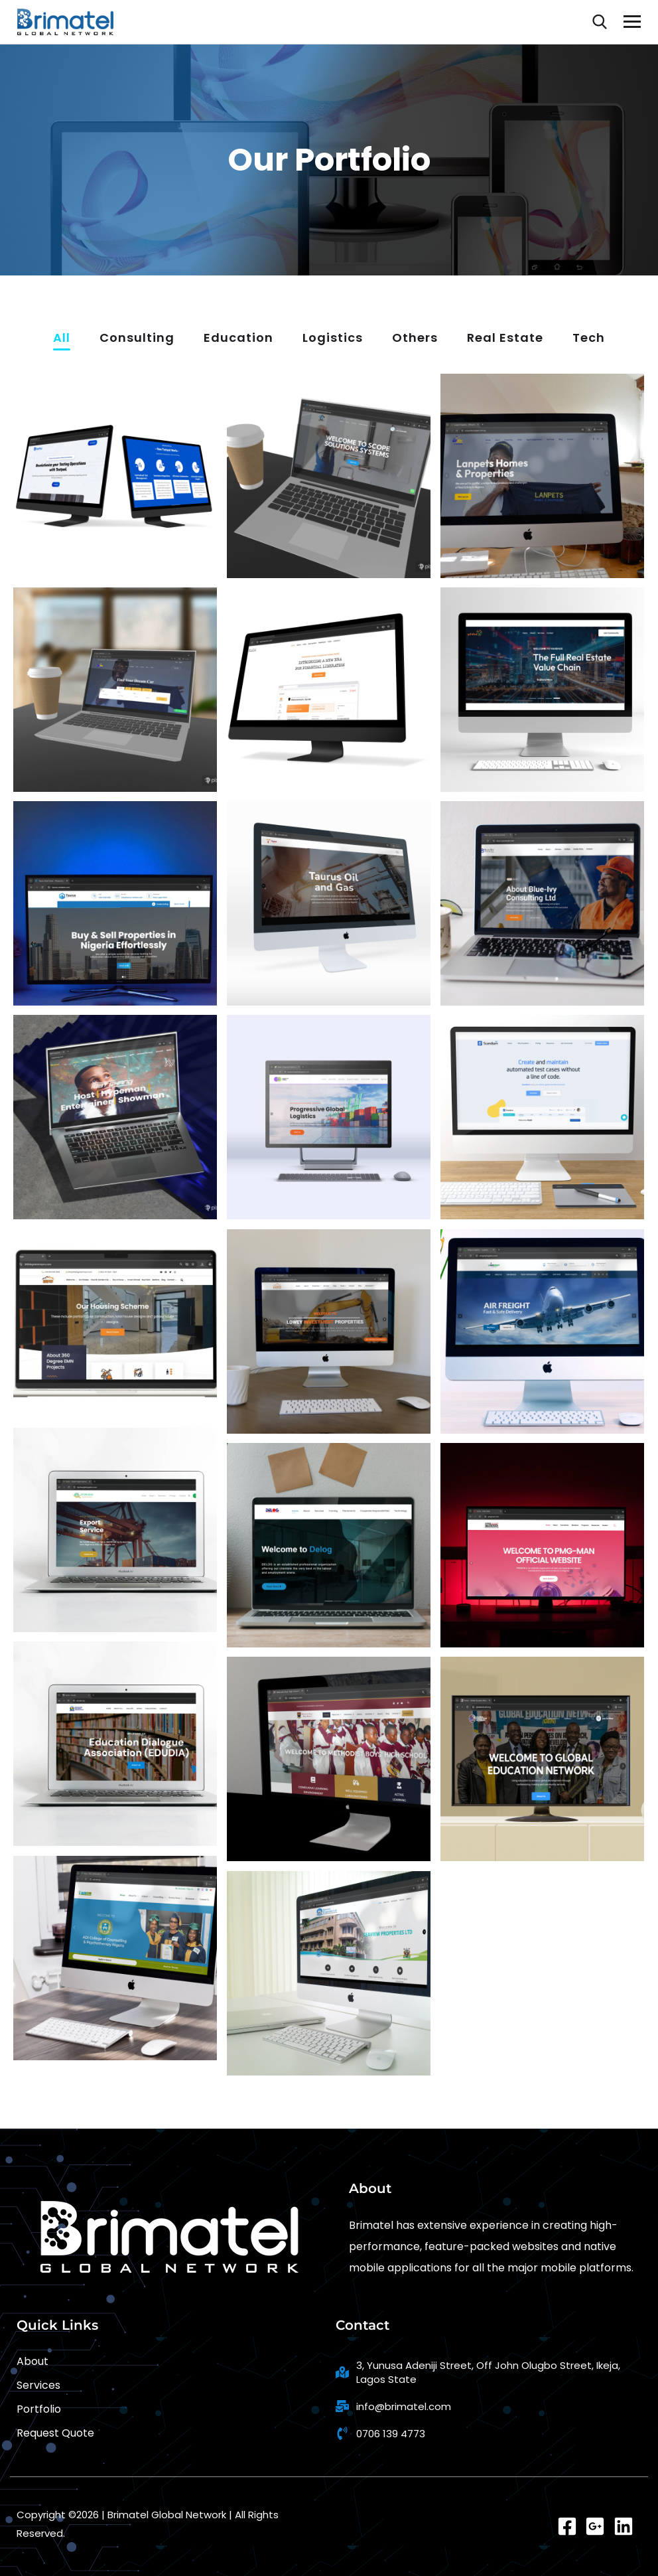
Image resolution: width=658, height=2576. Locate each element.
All (61, 339)
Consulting (136, 339)
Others (415, 339)
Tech (588, 339)
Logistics (332, 339)
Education (238, 339)
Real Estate (505, 339)
